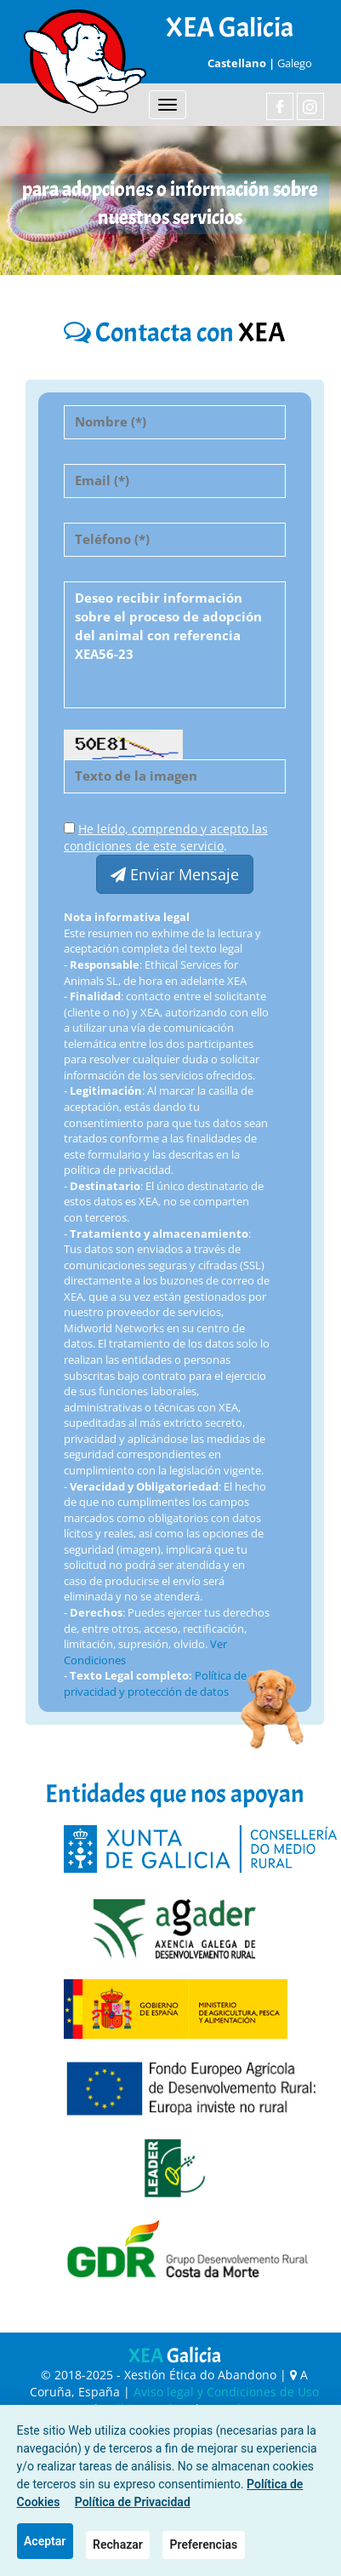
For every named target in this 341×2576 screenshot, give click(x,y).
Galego (294, 63)
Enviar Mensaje (175, 874)
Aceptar (44, 2541)
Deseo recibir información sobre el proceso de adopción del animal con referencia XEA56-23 (175, 644)
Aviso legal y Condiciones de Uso (226, 2392)
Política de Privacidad (132, 2502)
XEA (174, 2355)
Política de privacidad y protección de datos (155, 1683)
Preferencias (204, 2544)
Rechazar (118, 2544)
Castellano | (239, 63)
